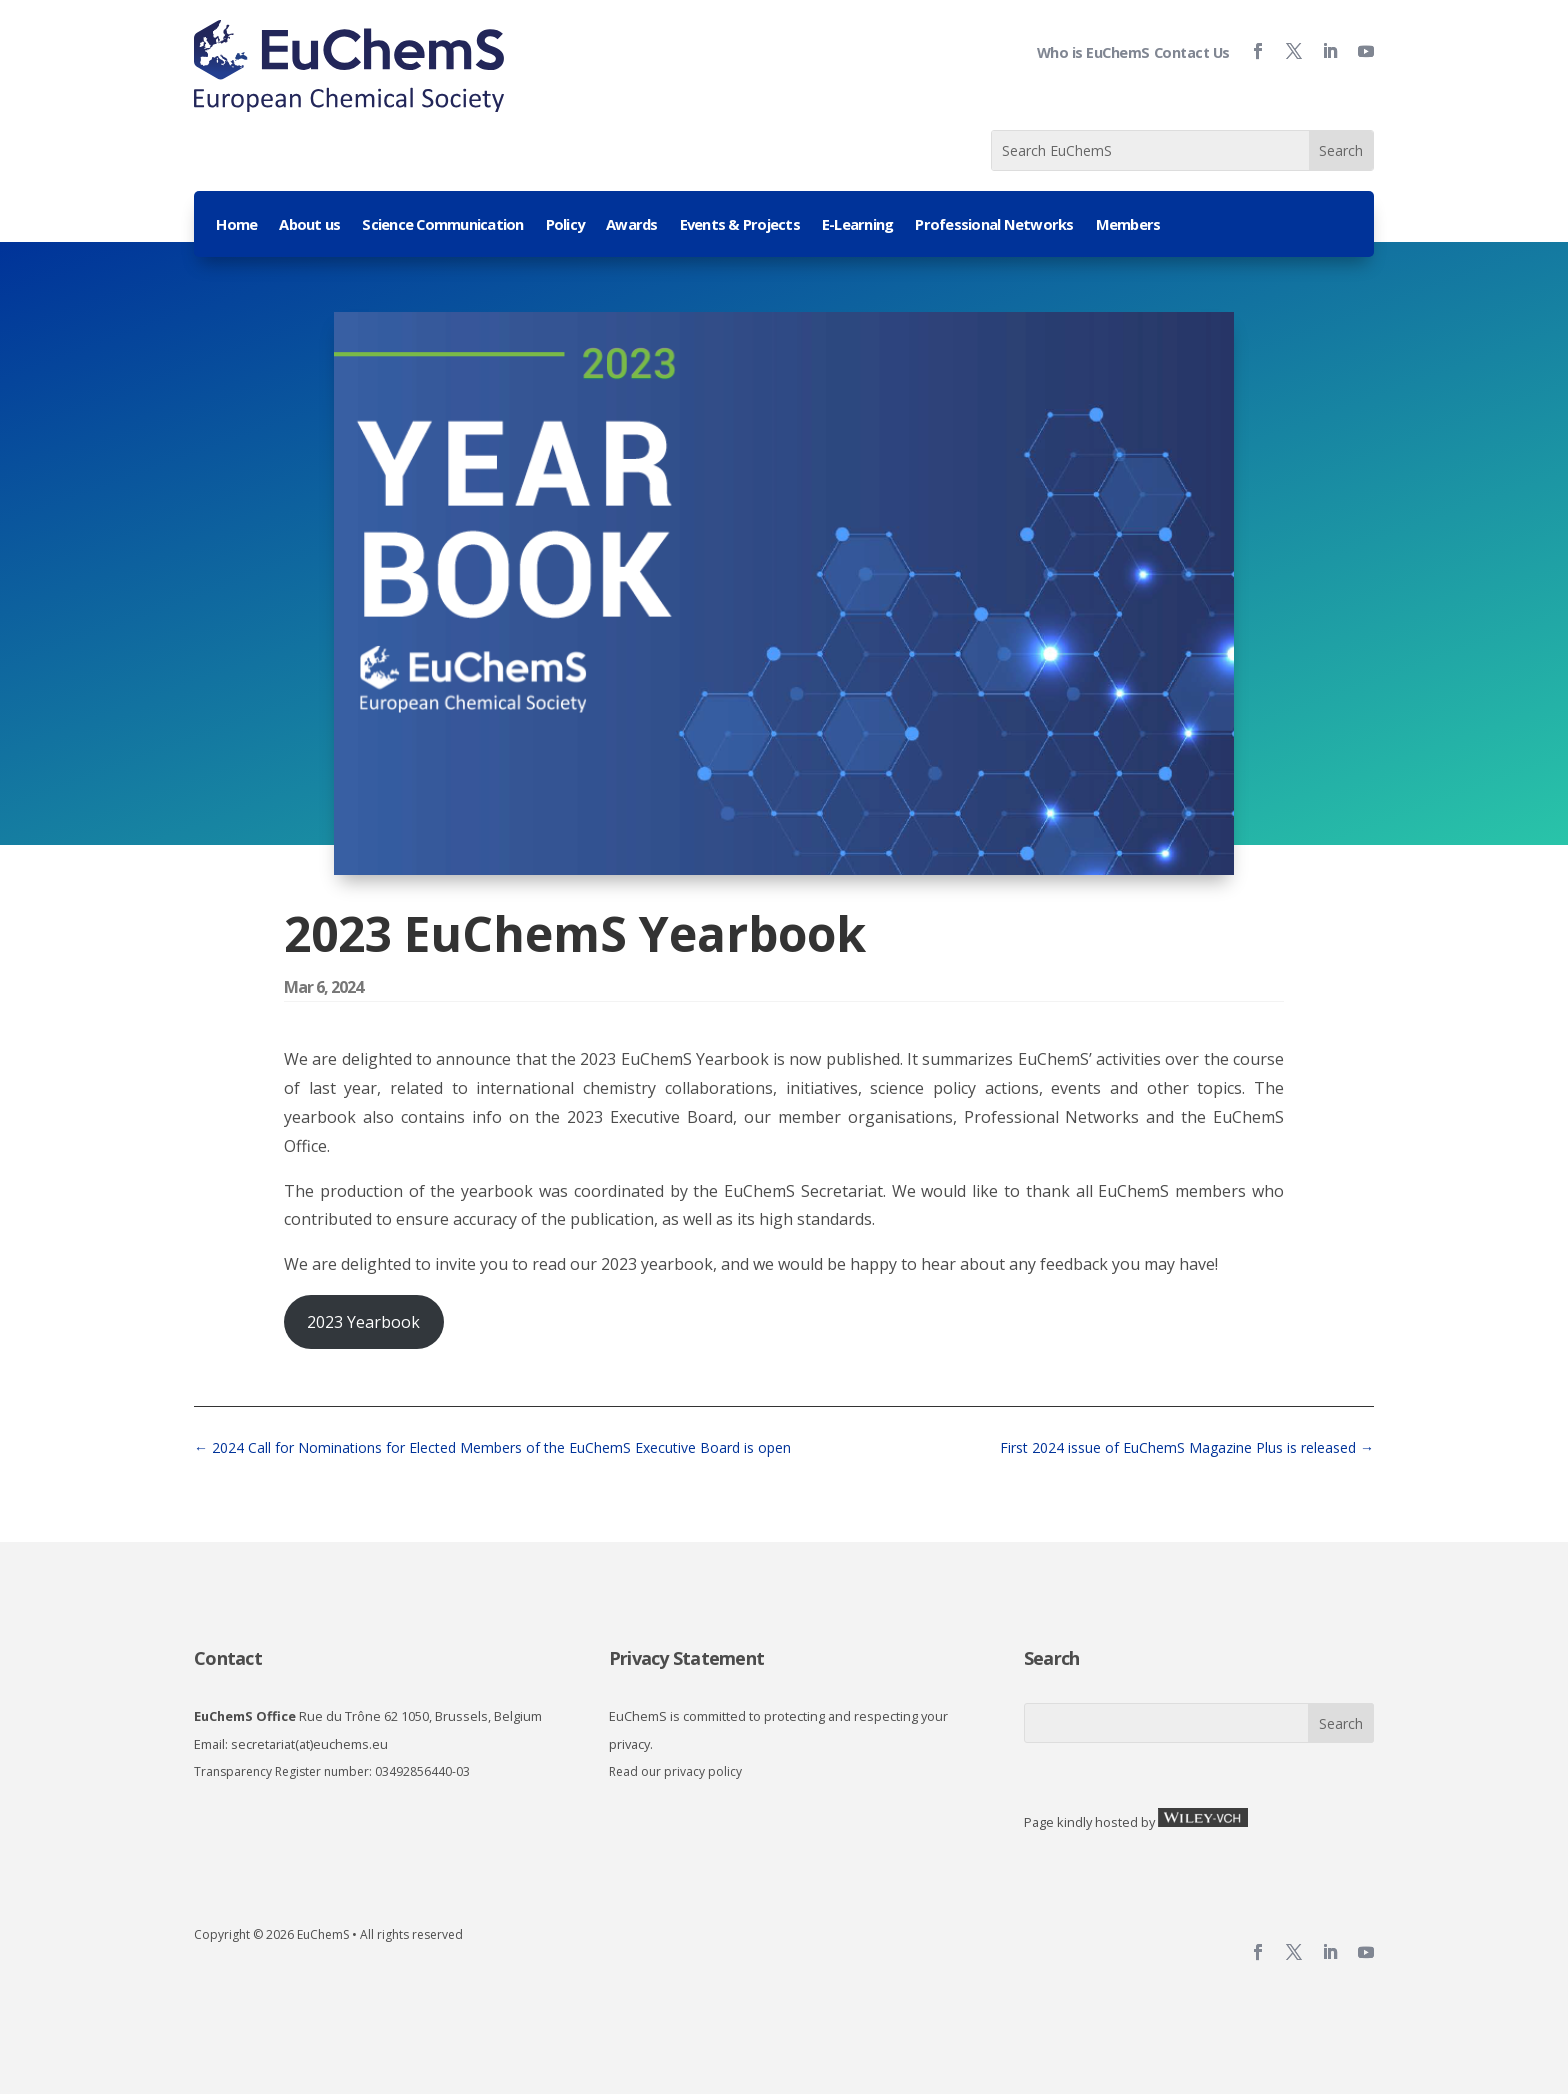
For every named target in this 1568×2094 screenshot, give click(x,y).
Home (236, 225)
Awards (632, 225)
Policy (565, 225)
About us (309, 225)
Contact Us (1192, 52)
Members (1128, 225)
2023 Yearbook (363, 1322)
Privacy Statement (686, 1658)
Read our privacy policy (675, 1771)
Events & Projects (740, 225)
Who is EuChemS (1093, 52)
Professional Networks (994, 225)
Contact (228, 1658)
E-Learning (858, 225)
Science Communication (442, 225)
